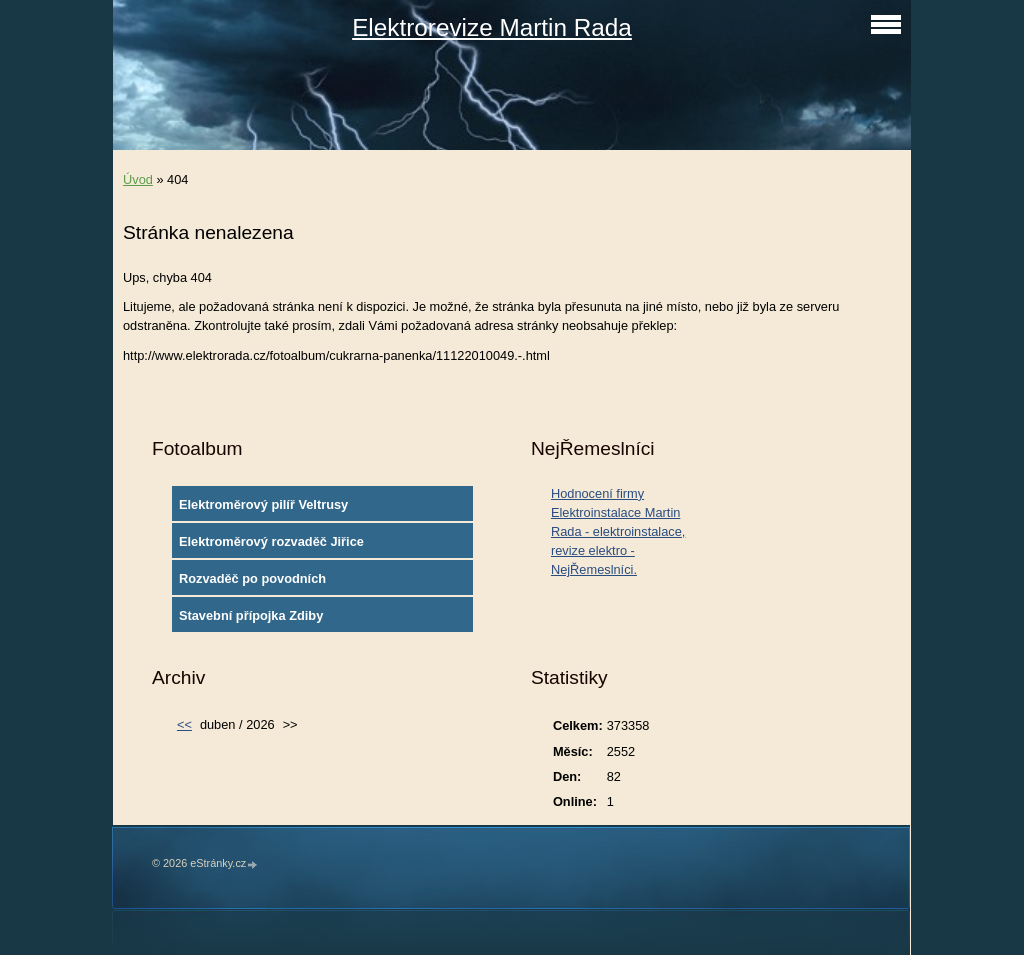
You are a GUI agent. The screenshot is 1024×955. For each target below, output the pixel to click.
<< (184, 724)
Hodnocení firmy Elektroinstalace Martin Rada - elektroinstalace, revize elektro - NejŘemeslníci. (618, 532)
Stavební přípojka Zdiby (251, 615)
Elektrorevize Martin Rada (492, 27)
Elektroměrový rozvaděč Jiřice (271, 541)
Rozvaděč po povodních (252, 578)
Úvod (138, 179)
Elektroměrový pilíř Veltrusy (263, 504)
